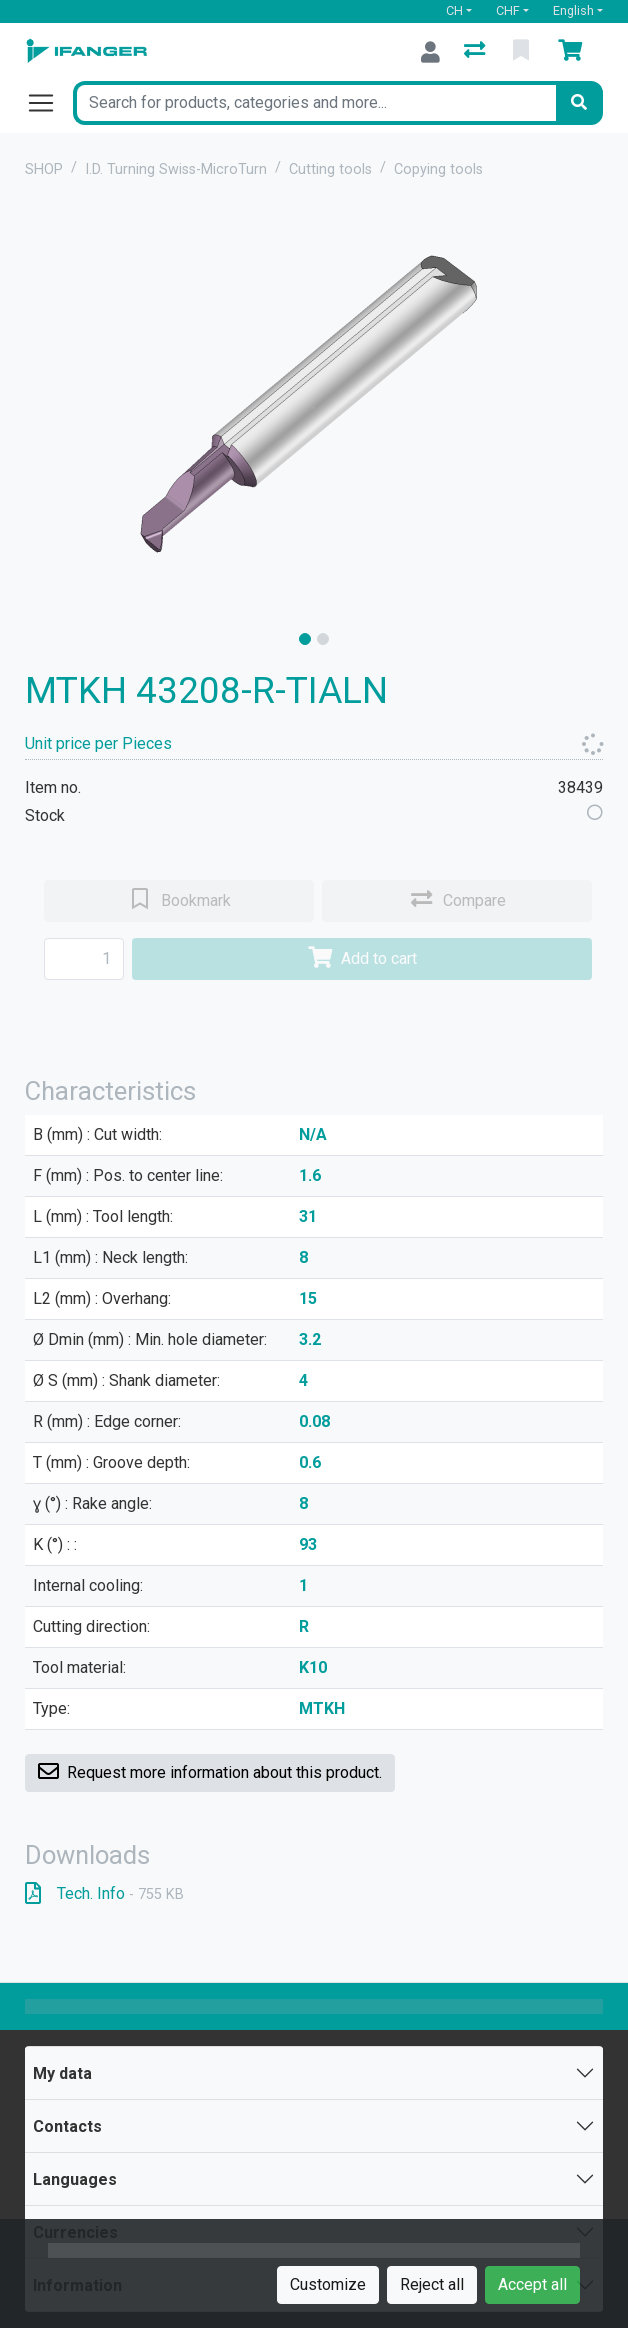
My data (62, 2073)
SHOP (44, 169)
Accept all (532, 2284)
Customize (328, 2284)
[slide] (305, 639)
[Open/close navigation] (49, 103)
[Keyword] (315, 103)
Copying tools (438, 169)
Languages (75, 2179)
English (573, 10)
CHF (508, 10)
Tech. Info (104, 1893)
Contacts (67, 2126)
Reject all (432, 2284)
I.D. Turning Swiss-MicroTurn (176, 169)
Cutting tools (330, 169)
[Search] (579, 103)
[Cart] (574, 52)
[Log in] (430, 52)
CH (454, 10)
